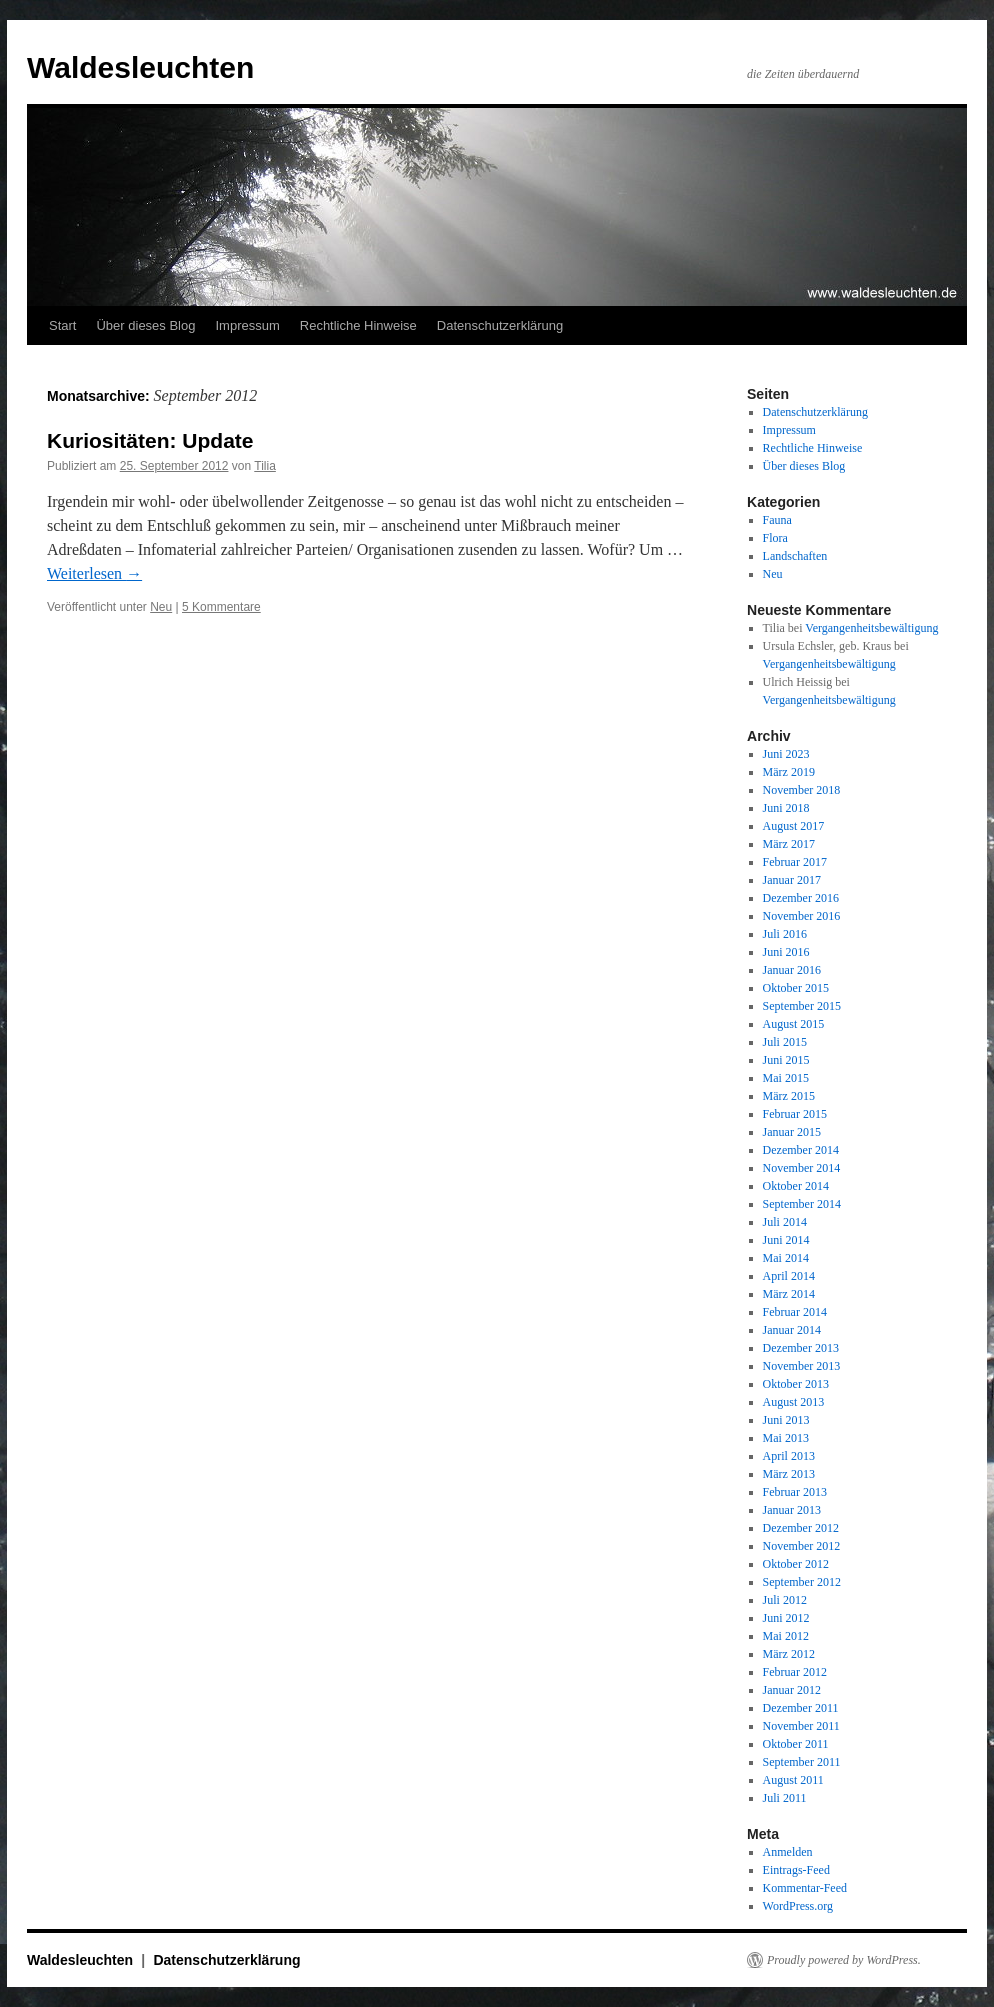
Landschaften (795, 556)
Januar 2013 (792, 1510)
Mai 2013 (786, 1438)
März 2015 (789, 1096)
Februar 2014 (795, 1312)
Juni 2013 (786, 1420)
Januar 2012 (792, 1690)
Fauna (777, 520)
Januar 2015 (792, 1132)
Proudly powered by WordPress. (844, 1960)
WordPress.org (798, 1906)
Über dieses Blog (145, 325)
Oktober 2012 (796, 1564)
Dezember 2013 (801, 1348)
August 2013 (794, 1402)
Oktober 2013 (796, 1384)
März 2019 (789, 772)
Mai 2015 (786, 1078)
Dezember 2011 (801, 1708)
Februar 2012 (795, 1672)
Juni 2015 (786, 1060)
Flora (775, 538)
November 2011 (801, 1726)
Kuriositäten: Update (150, 440)
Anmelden (788, 1852)
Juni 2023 (786, 754)
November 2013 (802, 1366)
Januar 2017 (792, 880)
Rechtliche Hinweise (358, 325)
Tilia (265, 466)
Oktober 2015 (796, 988)
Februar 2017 (795, 862)
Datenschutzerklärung (500, 325)
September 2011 (802, 1762)
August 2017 (794, 826)
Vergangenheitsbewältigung (871, 628)
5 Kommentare (221, 607)
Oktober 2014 (796, 1186)
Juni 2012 (786, 1618)
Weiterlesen (94, 573)
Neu (161, 607)
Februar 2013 (795, 1492)
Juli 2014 (785, 1222)
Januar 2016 (792, 970)
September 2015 (802, 1006)
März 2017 (789, 844)
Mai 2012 (786, 1636)
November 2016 (802, 916)
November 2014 (802, 1168)
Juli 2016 (785, 934)
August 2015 (794, 1024)
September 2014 (802, 1204)
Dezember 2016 (801, 898)
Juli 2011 (785, 1798)
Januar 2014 (792, 1330)
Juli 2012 (785, 1600)
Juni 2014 (786, 1240)
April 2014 (789, 1276)
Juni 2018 (786, 808)
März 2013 (789, 1474)
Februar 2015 (795, 1114)
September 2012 (802, 1582)
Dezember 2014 (801, 1150)
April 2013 (789, 1456)
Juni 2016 (786, 952)
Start (62, 325)
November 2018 (802, 790)
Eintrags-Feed (796, 1870)
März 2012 (789, 1654)
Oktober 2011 (796, 1744)
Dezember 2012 (801, 1528)
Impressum (247, 325)
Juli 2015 (785, 1042)
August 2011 (793, 1780)
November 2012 (802, 1546)
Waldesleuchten (140, 67)
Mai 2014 (786, 1258)
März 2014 (789, 1294)
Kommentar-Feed (805, 1888)
